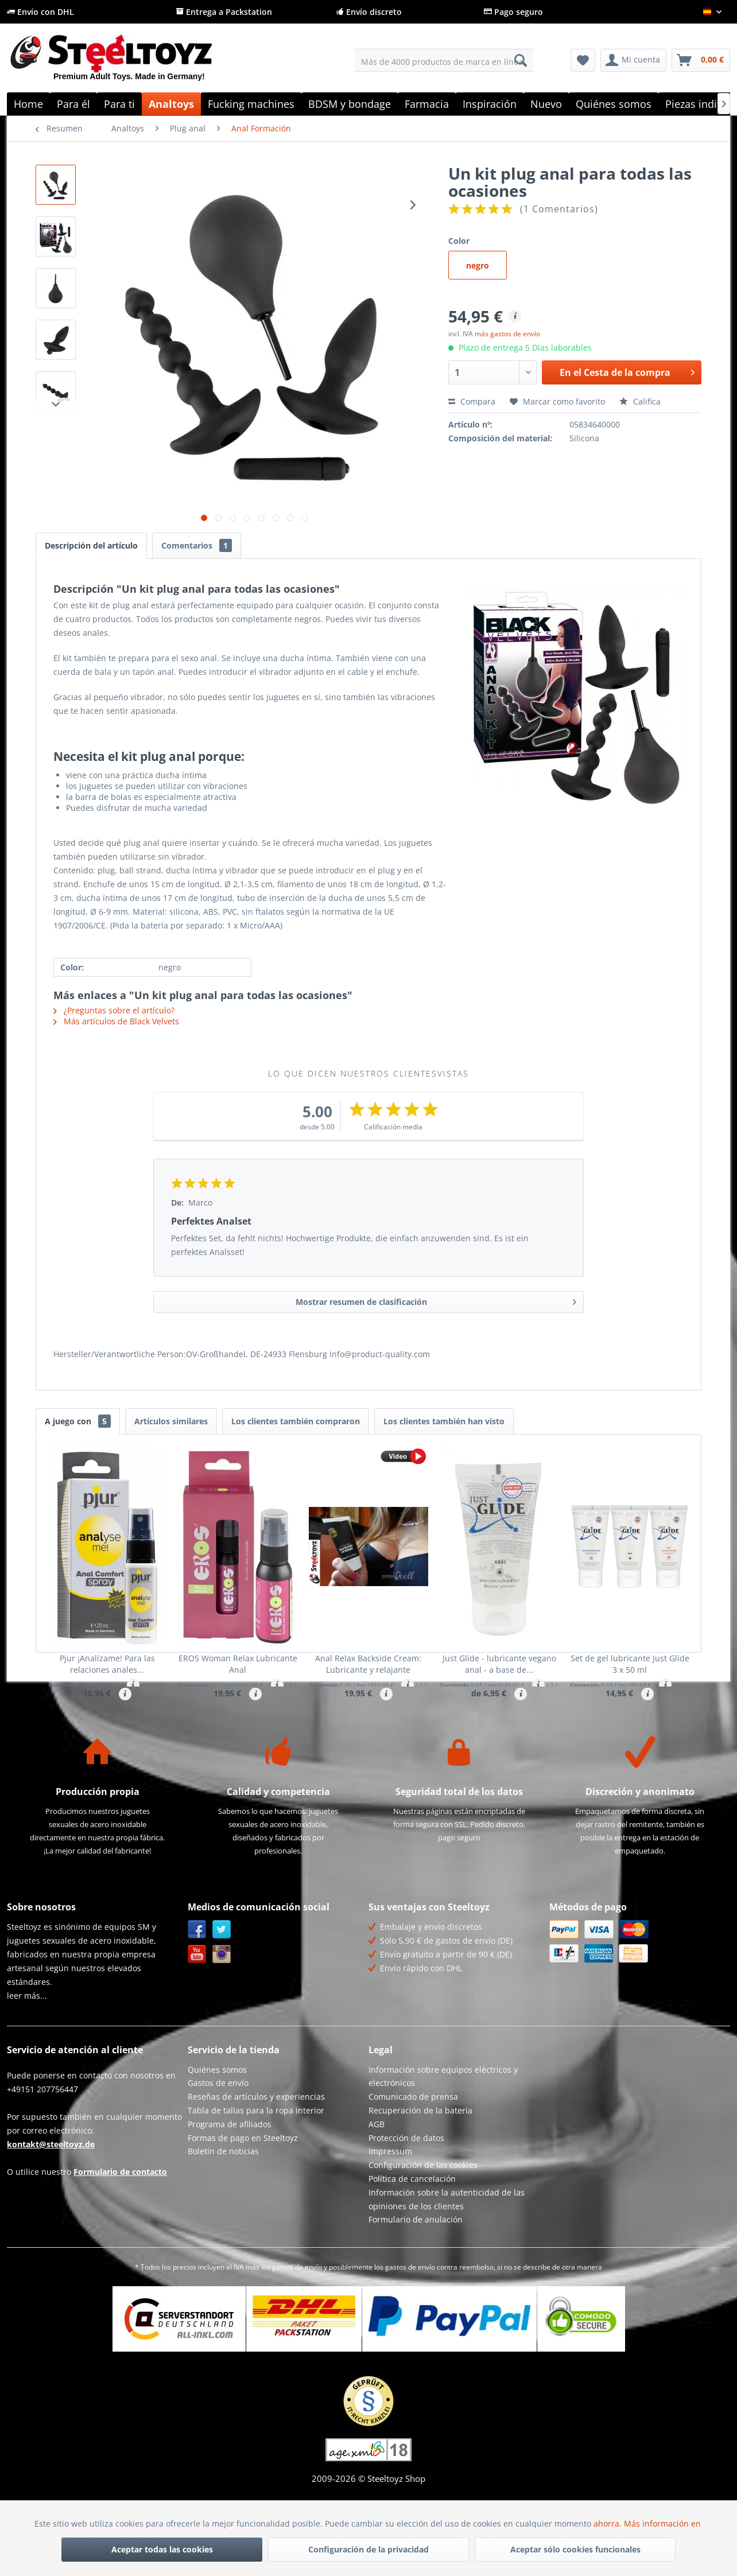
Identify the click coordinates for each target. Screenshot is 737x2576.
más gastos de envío (507, 334)
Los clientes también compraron (295, 1421)
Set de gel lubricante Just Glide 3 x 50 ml (630, 1664)
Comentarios (196, 545)
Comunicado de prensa (413, 2154)
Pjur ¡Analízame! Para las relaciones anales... (107, 1664)
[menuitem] (444, 60)
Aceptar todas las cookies (162, 2549)
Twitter (221, 1986)
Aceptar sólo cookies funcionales (575, 2549)
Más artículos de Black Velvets (116, 1021)
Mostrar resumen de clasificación (436, 1300)
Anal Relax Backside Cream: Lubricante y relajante (368, 1664)
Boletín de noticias (223, 2209)
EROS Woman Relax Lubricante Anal (238, 1664)
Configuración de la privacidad (368, 2549)
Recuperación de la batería (420, 2167)
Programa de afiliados (229, 2181)
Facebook (197, 1986)
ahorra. (609, 2523)
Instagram (221, 2011)
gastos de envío (297, 2324)
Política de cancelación (412, 2236)
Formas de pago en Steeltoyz (243, 2195)
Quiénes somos (217, 2127)
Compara (471, 401)
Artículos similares (171, 1421)
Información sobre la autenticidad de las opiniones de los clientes (446, 2256)
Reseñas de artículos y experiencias (256, 2154)
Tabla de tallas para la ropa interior (256, 2167)
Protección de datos (406, 2195)
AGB (376, 2181)
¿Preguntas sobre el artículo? (113, 1010)
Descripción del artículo (91, 545)
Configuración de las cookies (423, 2222)
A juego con (78, 1421)
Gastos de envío (218, 2140)
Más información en (663, 2523)
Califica (640, 401)
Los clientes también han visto (444, 1421)
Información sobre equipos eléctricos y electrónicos (443, 2134)
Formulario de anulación (415, 2277)
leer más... (27, 2052)
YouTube (197, 2011)
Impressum (390, 2209)
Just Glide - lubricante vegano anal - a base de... (499, 1664)
